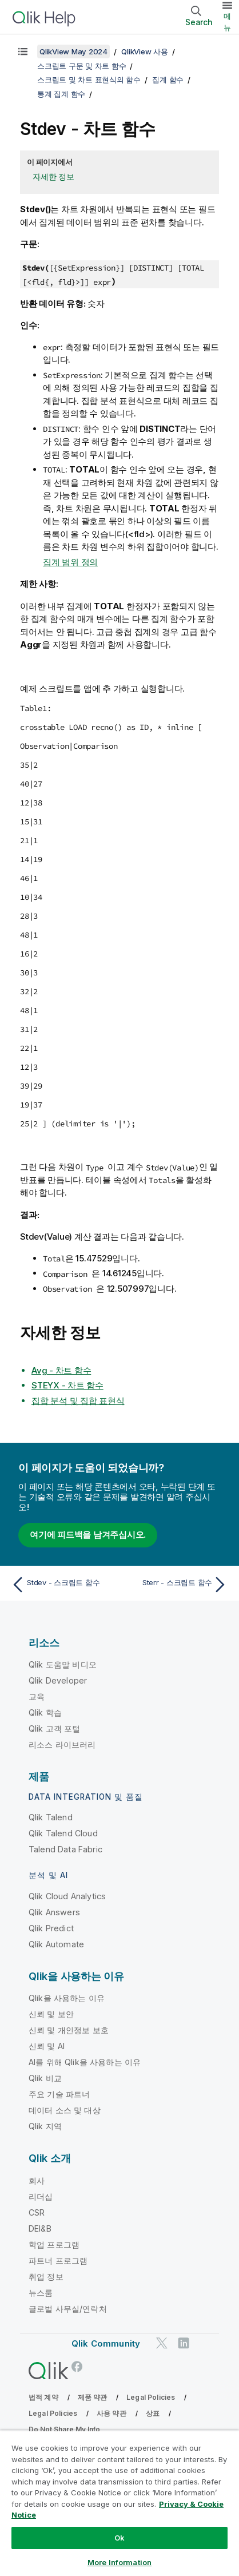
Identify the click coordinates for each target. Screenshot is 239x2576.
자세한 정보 (53, 176)
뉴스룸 (41, 2292)
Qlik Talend (51, 1817)
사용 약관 (111, 2413)
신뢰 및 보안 (51, 2014)
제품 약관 (92, 2397)
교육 (37, 1696)
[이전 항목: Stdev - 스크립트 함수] (63, 1584)
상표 (153, 2413)
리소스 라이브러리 (62, 1744)
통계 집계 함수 (61, 93)
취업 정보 (46, 2276)
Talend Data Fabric (65, 1849)
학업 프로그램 (54, 2244)
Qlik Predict (51, 1928)
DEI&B (40, 2228)
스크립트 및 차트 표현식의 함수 (89, 79)
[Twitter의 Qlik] (161, 2343)
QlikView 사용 (144, 51)
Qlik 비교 (45, 2078)
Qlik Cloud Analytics (67, 1896)
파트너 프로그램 (58, 2260)
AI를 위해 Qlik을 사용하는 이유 (85, 2062)
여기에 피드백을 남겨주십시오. (88, 1534)
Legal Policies (150, 2397)
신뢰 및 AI (47, 2046)
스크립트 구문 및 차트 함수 (81, 65)
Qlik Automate (56, 1944)
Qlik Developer (58, 1680)
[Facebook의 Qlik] (77, 2366)
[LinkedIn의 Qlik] (183, 2343)
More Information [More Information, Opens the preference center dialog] (119, 2562)
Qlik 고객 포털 (55, 1728)
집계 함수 (168, 79)
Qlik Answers (54, 1912)
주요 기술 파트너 (59, 2094)
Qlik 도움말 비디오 (63, 1664)
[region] (119, 2503)
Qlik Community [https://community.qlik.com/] (105, 2343)
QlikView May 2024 (73, 51)
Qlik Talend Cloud (63, 1833)
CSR (37, 2212)
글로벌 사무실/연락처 (68, 2308)
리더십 (41, 2196)
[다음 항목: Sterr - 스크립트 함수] (176, 1584)
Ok (119, 2537)
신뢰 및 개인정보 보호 (69, 2030)
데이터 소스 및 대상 (65, 2110)
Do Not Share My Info (64, 2429)
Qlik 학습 (45, 1712)
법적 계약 (43, 2397)
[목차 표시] (22, 51)
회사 (37, 2180)
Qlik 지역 (45, 2126)
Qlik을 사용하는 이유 (67, 1998)
